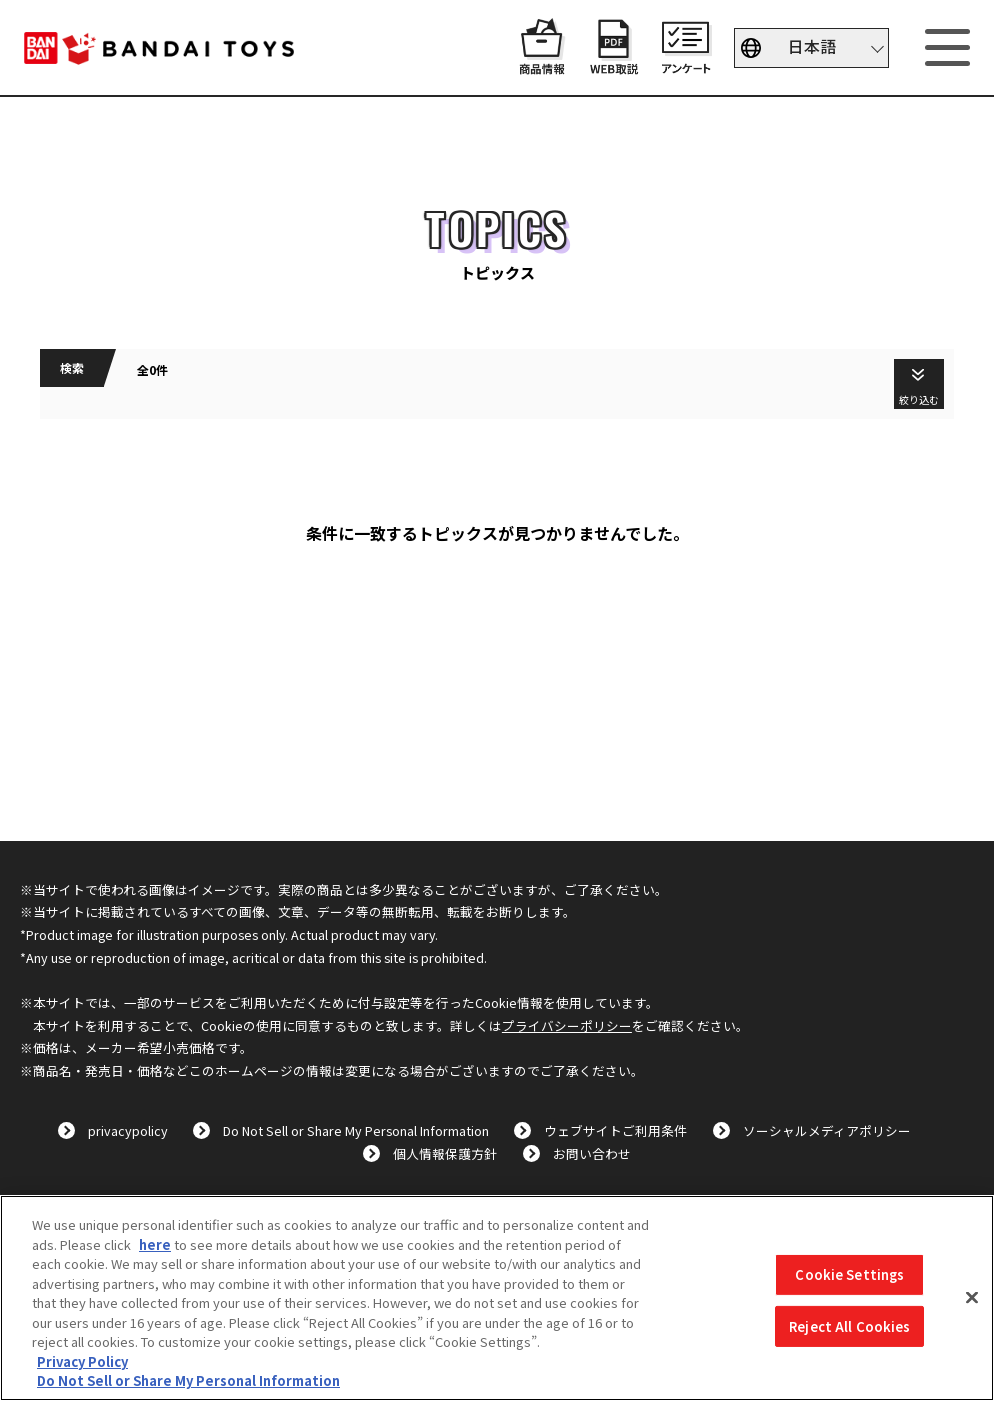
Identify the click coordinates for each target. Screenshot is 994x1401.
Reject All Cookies (849, 1326)
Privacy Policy (82, 1361)
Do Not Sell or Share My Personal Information (356, 1130)
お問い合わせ (592, 1153)
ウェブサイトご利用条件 (615, 1130)
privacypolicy (128, 1130)
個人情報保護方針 (445, 1153)
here (155, 1244)
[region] (497, 1298)
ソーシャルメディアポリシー (827, 1130)
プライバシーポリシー (567, 1025)
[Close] (972, 1298)
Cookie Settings (849, 1274)
